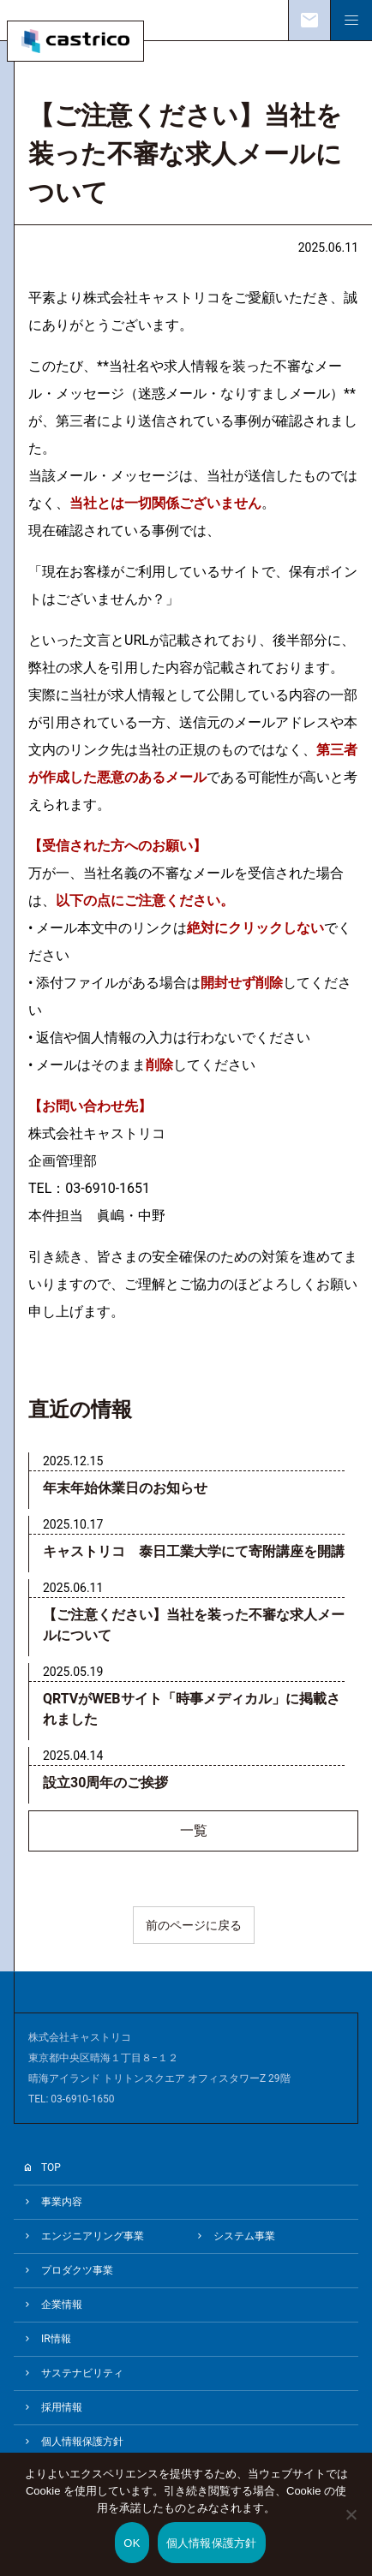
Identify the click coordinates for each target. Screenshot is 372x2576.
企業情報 (61, 2305)
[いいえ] (350, 2526)
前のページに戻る (194, 1925)
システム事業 (244, 2236)
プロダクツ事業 (77, 2270)
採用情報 (61, 2407)
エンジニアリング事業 (92, 2236)
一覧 (193, 1830)
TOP (51, 2168)
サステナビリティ (82, 2373)
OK (131, 2543)
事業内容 (61, 2202)
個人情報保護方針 (82, 2442)
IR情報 (56, 2339)
